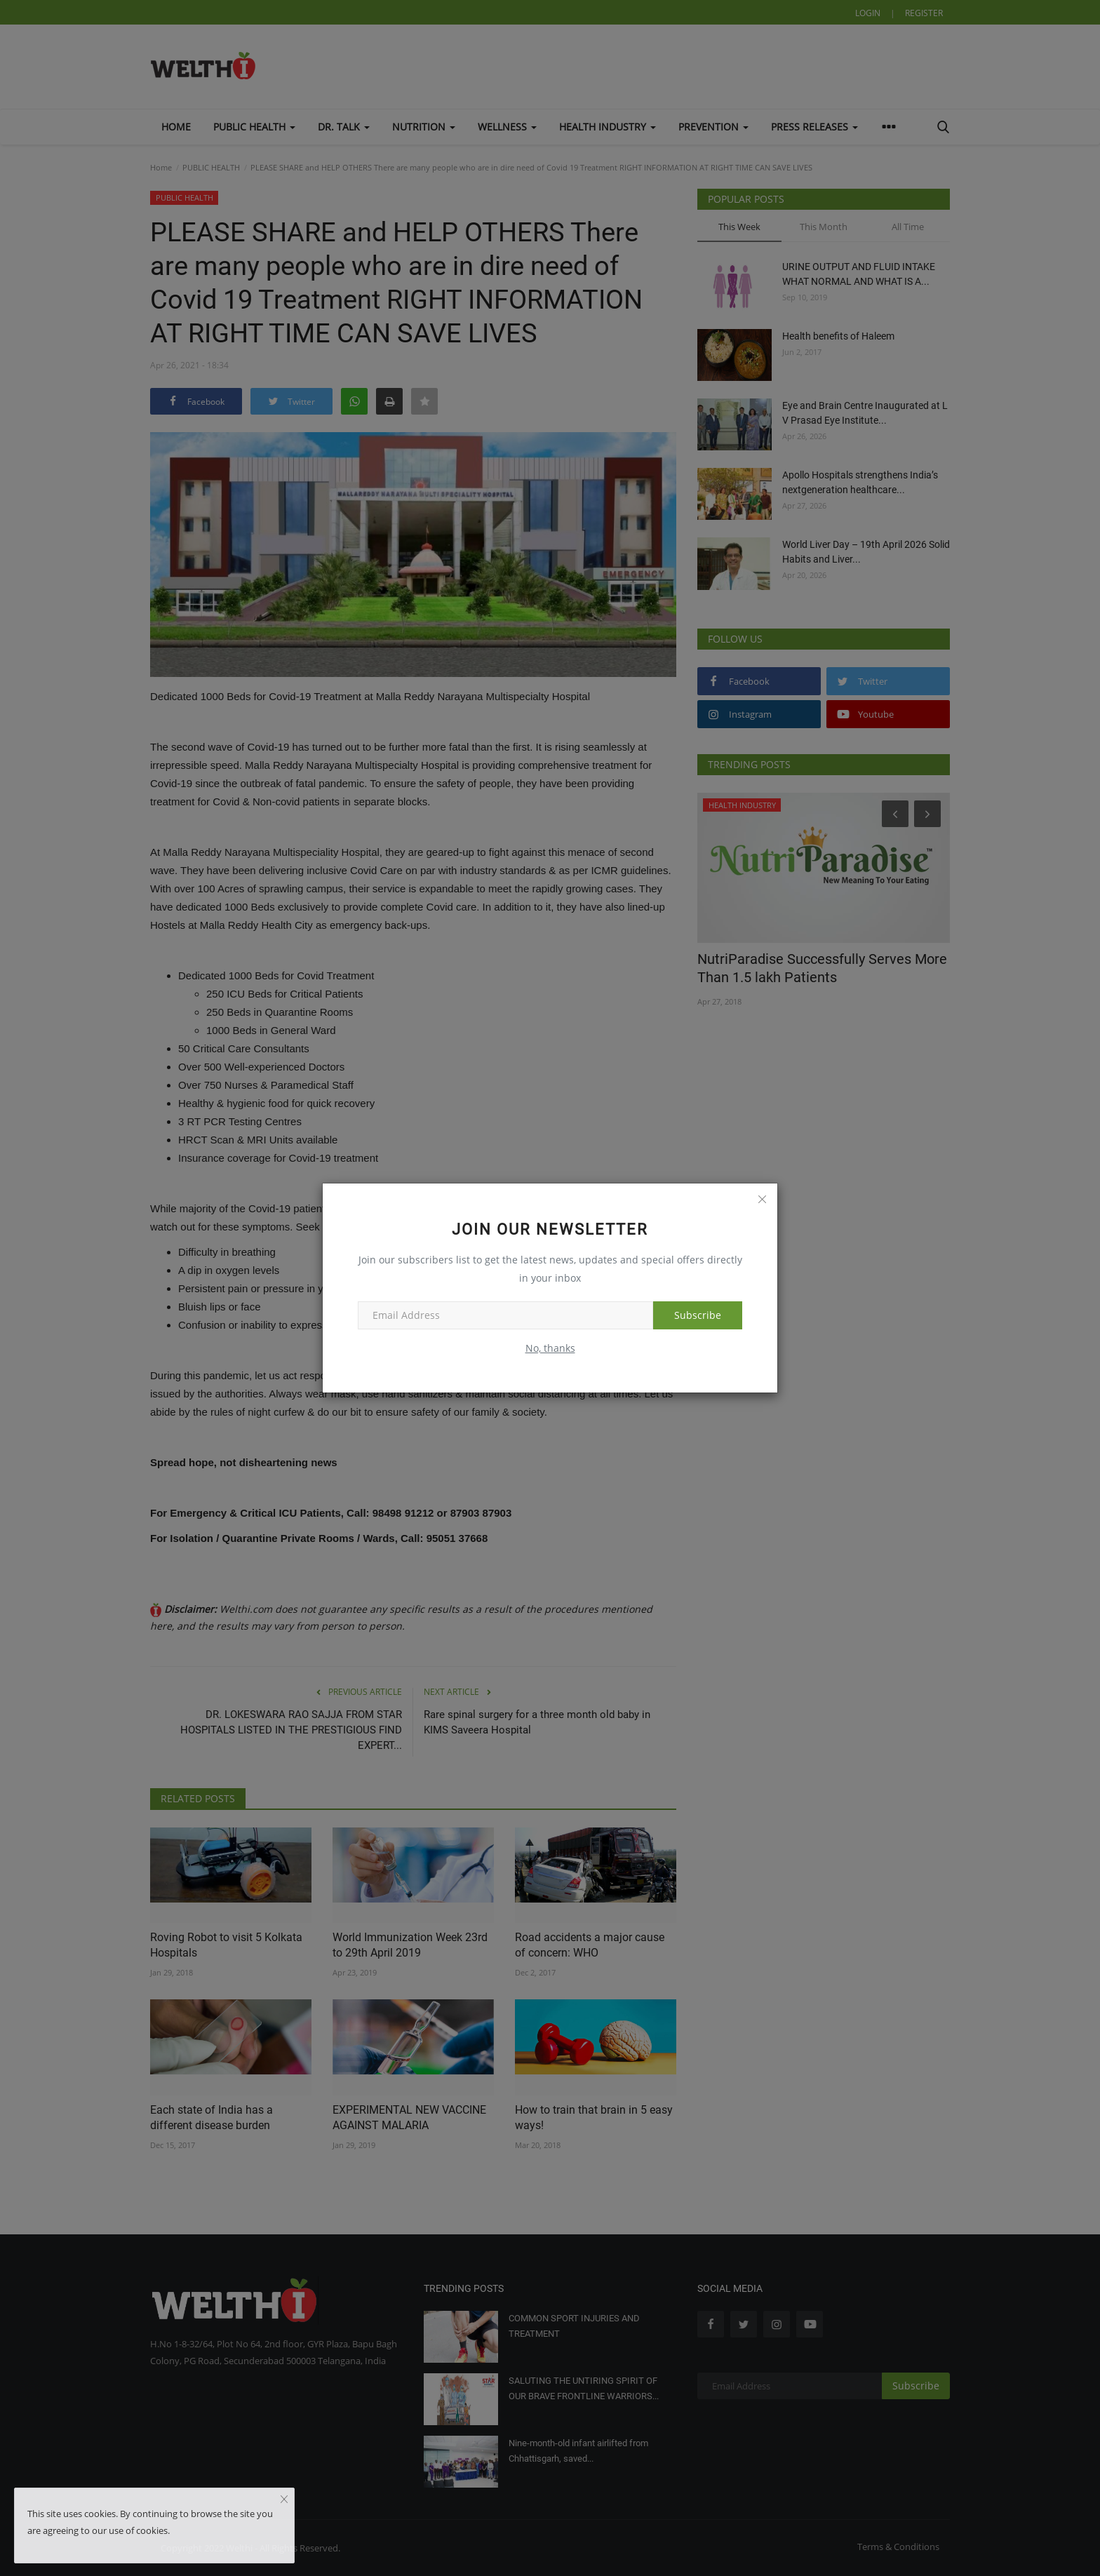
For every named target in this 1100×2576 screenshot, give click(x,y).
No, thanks (550, 1348)
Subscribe (697, 1315)
